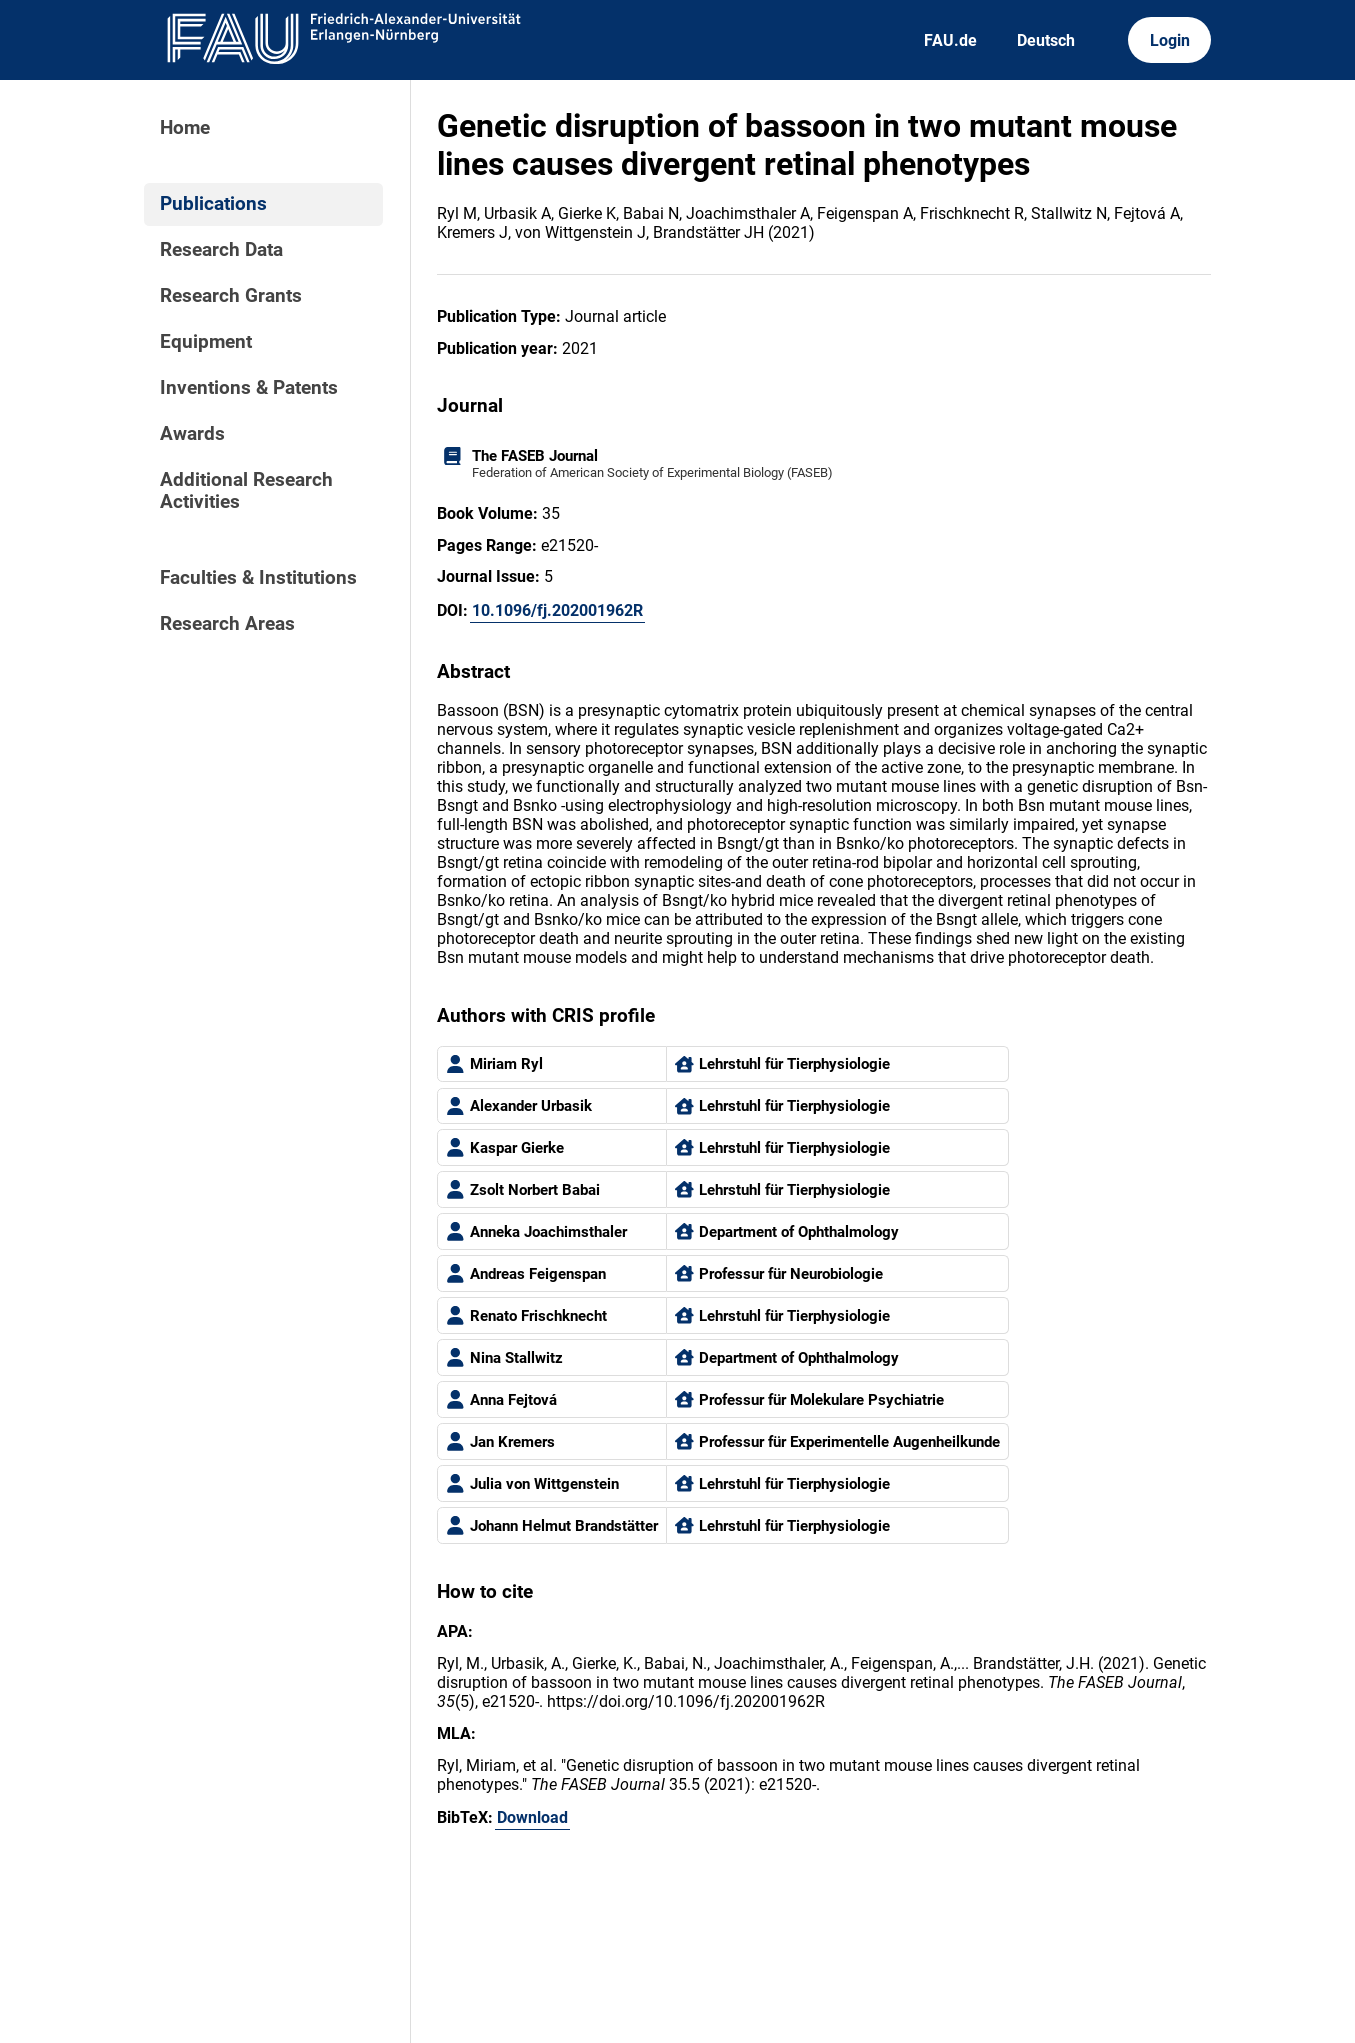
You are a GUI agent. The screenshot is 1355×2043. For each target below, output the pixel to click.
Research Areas (227, 624)
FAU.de (950, 40)
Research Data (221, 250)
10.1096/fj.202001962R (557, 610)
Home (185, 128)
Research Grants (231, 296)
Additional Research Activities (246, 491)
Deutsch (1046, 40)
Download (532, 1817)
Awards (192, 434)
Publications (213, 204)
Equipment (206, 342)
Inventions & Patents (249, 388)
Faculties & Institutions (258, 578)
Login (1170, 40)
